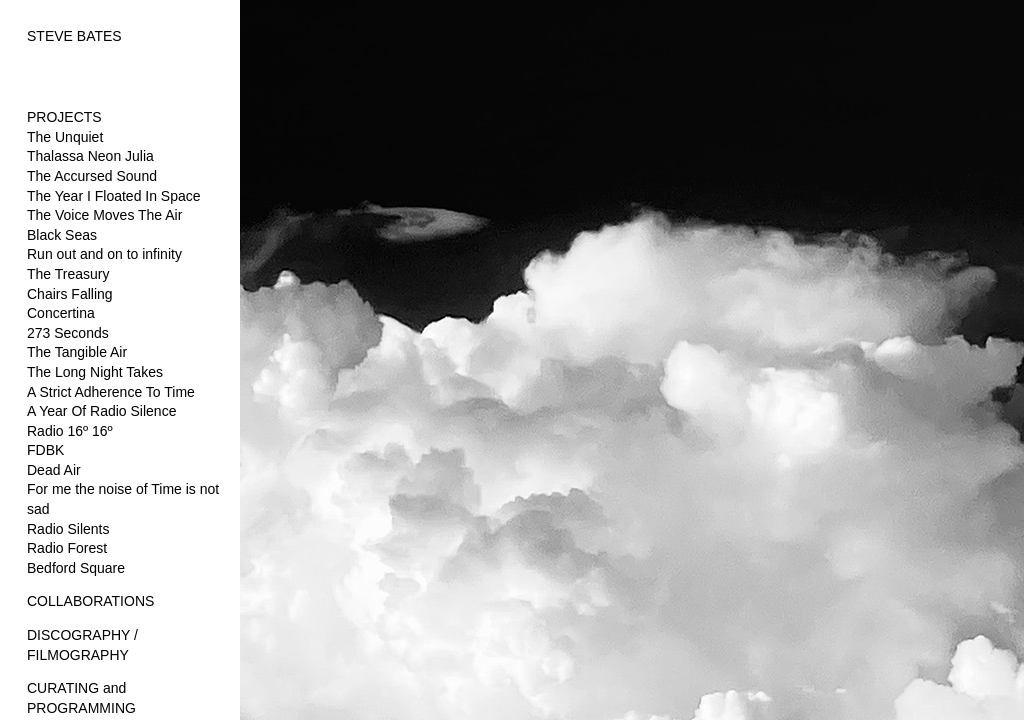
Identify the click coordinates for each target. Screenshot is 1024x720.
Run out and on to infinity (104, 254)
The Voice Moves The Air (104, 215)
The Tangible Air (77, 352)
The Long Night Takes (95, 372)
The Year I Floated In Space (114, 196)
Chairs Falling (70, 294)
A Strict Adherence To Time (111, 392)
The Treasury (68, 274)
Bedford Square (76, 568)
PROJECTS (64, 117)
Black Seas (62, 235)
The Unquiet (65, 137)
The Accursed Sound (92, 176)
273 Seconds (68, 333)
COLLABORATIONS (90, 601)
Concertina (61, 313)
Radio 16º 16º (70, 431)
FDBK (45, 450)
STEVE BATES (74, 36)
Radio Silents (68, 529)
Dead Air (54, 470)
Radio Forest (67, 548)
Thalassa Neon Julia (90, 156)
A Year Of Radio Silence (101, 411)
